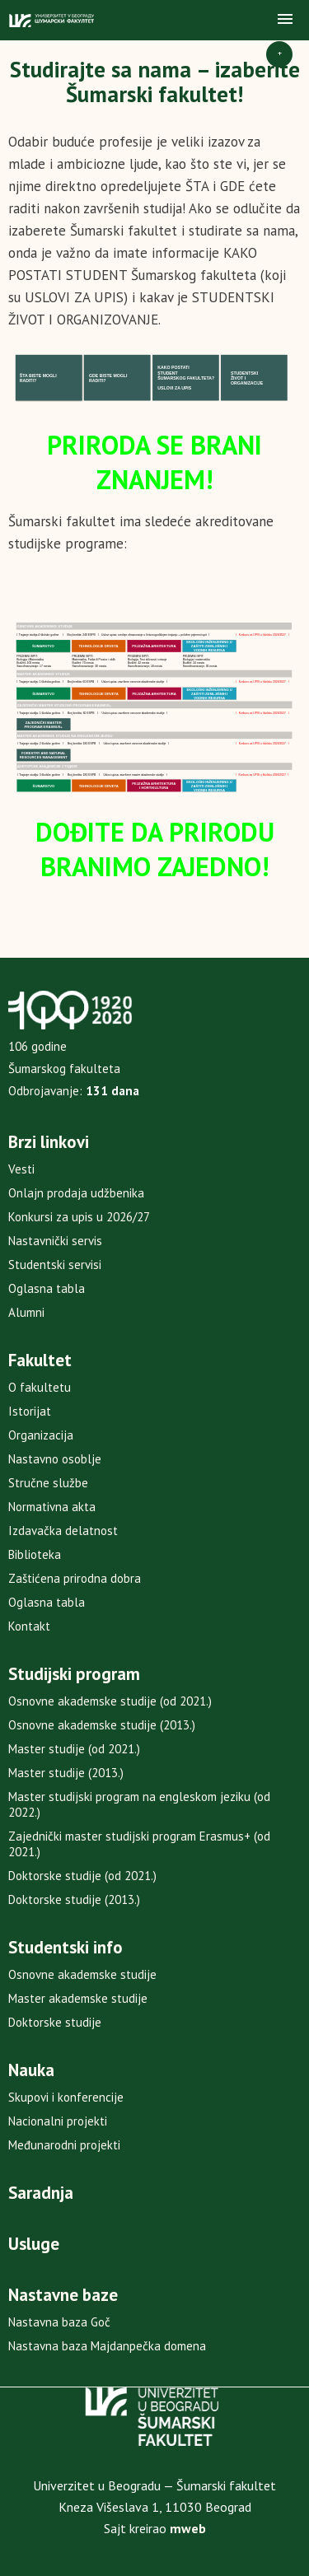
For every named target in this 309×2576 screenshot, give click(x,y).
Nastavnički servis (55, 1240)
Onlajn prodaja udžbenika (76, 1193)
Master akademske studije (77, 1998)
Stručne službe (48, 1483)
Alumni (26, 1312)
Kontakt (29, 1626)
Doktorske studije (54, 2022)
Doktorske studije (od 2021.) (82, 1875)
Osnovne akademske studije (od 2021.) (110, 1701)
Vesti (21, 1169)
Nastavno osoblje (54, 1459)
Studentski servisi (54, 1264)
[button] (285, 19)
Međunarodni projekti (64, 2145)
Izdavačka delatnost (63, 1530)
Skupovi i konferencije (66, 2097)
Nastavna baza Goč (59, 2322)
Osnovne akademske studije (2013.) (101, 1725)
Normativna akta (52, 1506)
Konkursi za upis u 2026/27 (79, 1217)
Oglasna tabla (46, 1288)
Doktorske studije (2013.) (74, 1899)
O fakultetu (39, 1387)
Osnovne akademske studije (82, 1974)
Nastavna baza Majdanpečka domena (107, 2346)
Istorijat (29, 1411)
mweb (188, 2528)
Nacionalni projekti (57, 2121)
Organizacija (40, 1435)
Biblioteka (34, 1554)
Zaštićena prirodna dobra (74, 1578)
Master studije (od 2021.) (74, 1749)
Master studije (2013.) (66, 1772)
